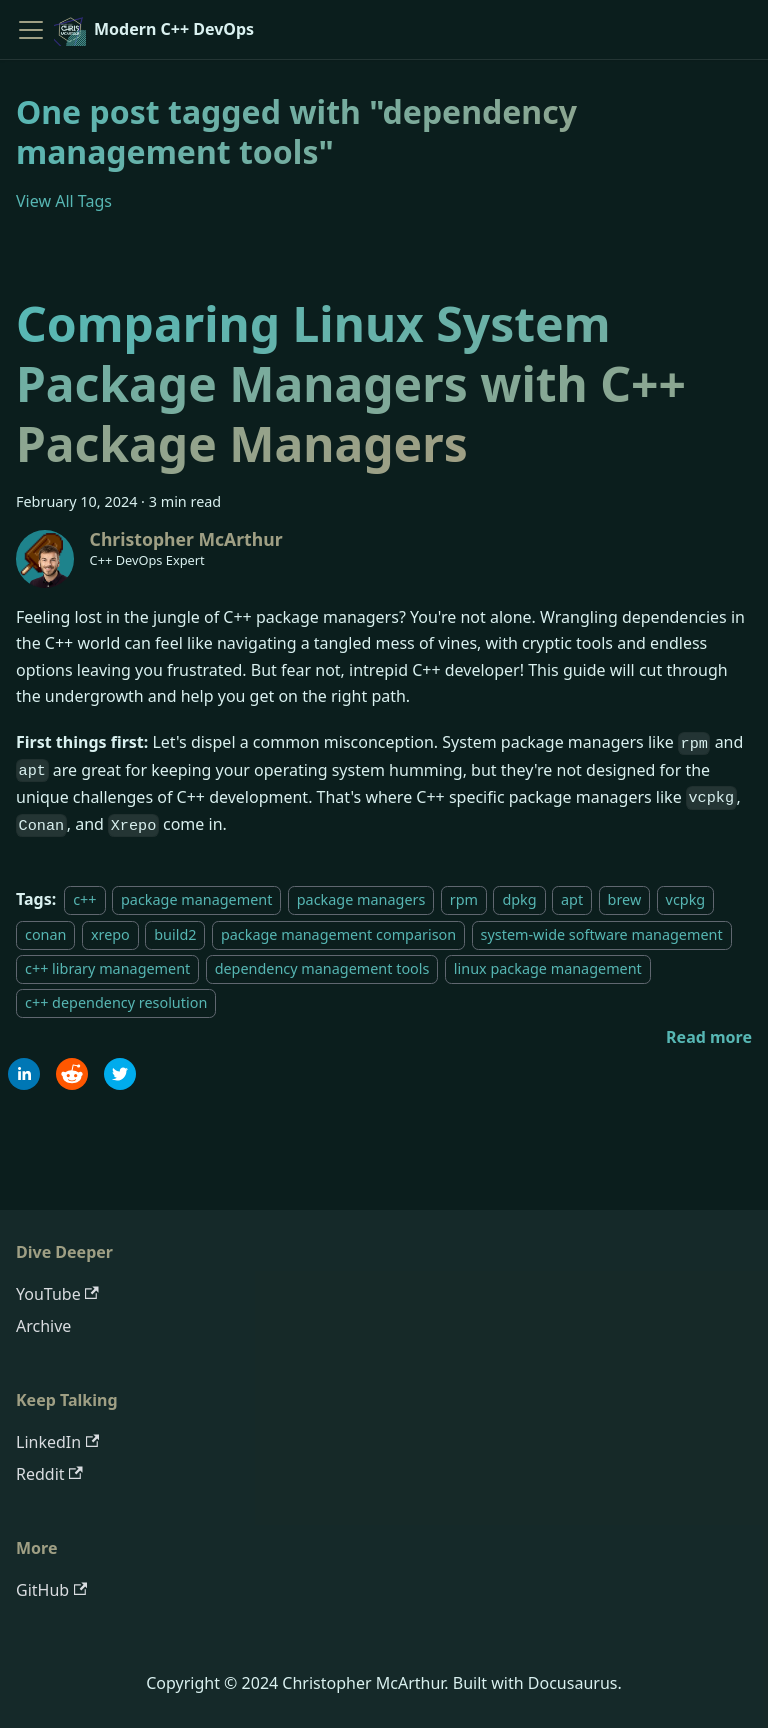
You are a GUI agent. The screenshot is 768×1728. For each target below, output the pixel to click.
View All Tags (64, 201)
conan (45, 934)
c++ (84, 899)
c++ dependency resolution (116, 1002)
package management (196, 899)
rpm (464, 899)
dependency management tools (322, 968)
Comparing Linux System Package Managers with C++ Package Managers (351, 383)
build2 (175, 934)
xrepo (110, 934)
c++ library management (107, 968)
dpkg (519, 899)
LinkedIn (57, 1442)
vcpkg (686, 899)
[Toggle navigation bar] (31, 30)
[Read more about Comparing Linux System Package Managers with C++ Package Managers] (709, 1037)
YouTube (57, 1294)
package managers (361, 899)
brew (625, 899)
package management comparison (338, 934)
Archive (43, 1326)
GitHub (51, 1590)
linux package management (548, 968)
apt (572, 899)
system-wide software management (602, 934)
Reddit (49, 1474)
